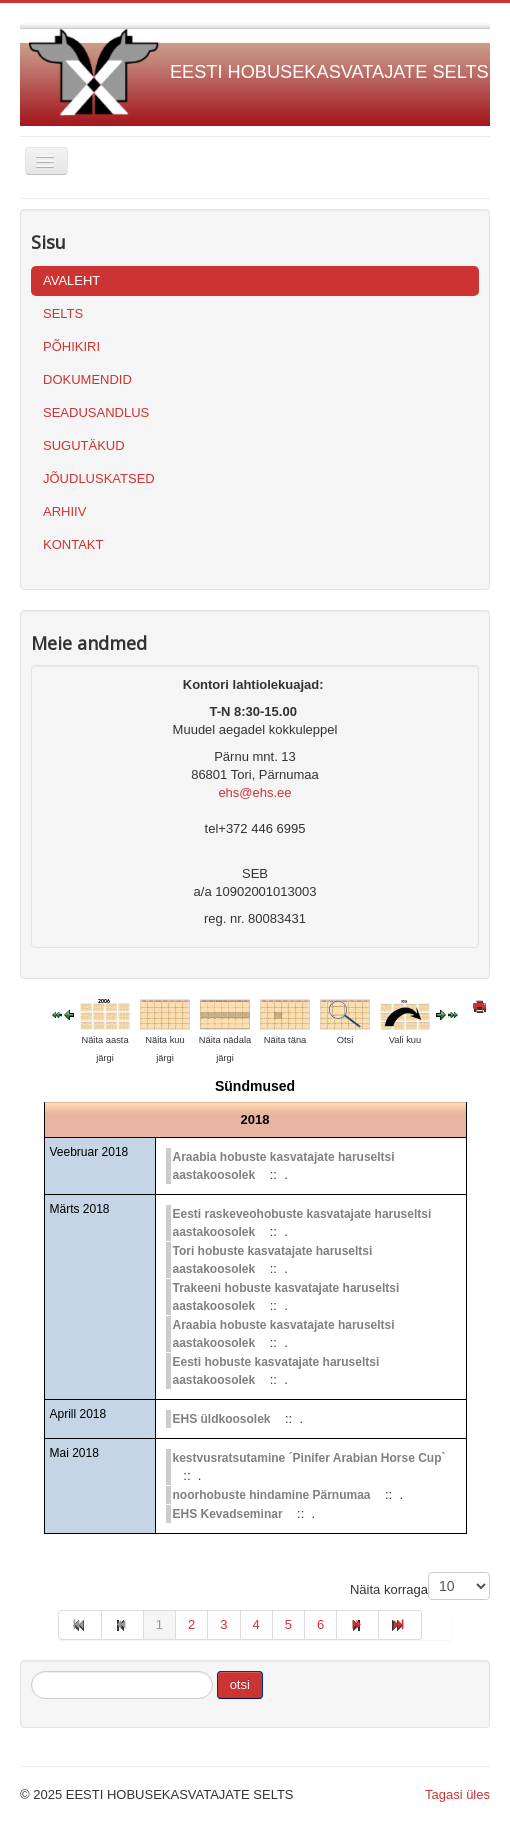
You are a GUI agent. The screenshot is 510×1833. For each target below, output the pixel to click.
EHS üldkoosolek (222, 1419)
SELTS (63, 313)
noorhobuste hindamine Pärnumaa (272, 1495)
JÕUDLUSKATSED (99, 478)
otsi (240, 1684)
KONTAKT (73, 544)
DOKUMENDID (87, 379)
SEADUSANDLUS (96, 412)
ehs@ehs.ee (254, 792)
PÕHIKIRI (71, 346)
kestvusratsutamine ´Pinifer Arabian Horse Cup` (309, 1458)
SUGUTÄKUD (84, 445)
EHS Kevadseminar (228, 1514)
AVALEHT (71, 280)
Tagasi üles (457, 1794)
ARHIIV (64, 511)
